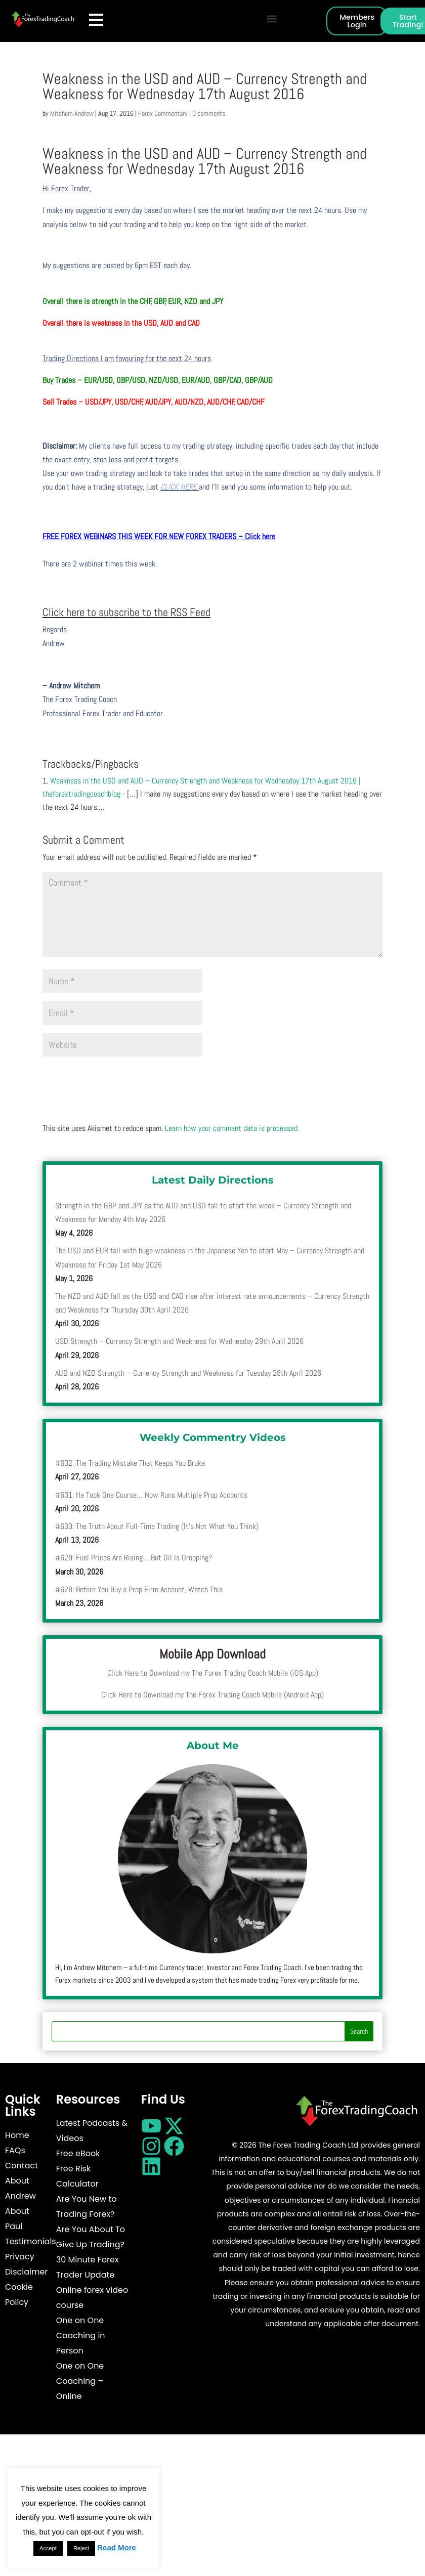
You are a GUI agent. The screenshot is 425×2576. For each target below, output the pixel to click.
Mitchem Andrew (72, 113)
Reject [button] (81, 2548)
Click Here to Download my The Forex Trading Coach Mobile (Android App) (212, 1694)
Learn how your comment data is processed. (232, 1128)
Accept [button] (48, 2548)
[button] (272, 18)
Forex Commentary (163, 113)
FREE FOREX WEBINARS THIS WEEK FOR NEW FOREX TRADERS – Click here (158, 536)
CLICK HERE (179, 487)
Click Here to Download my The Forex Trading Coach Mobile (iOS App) (212, 1673)
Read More (116, 2547)
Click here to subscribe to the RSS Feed (126, 612)
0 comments (208, 113)
